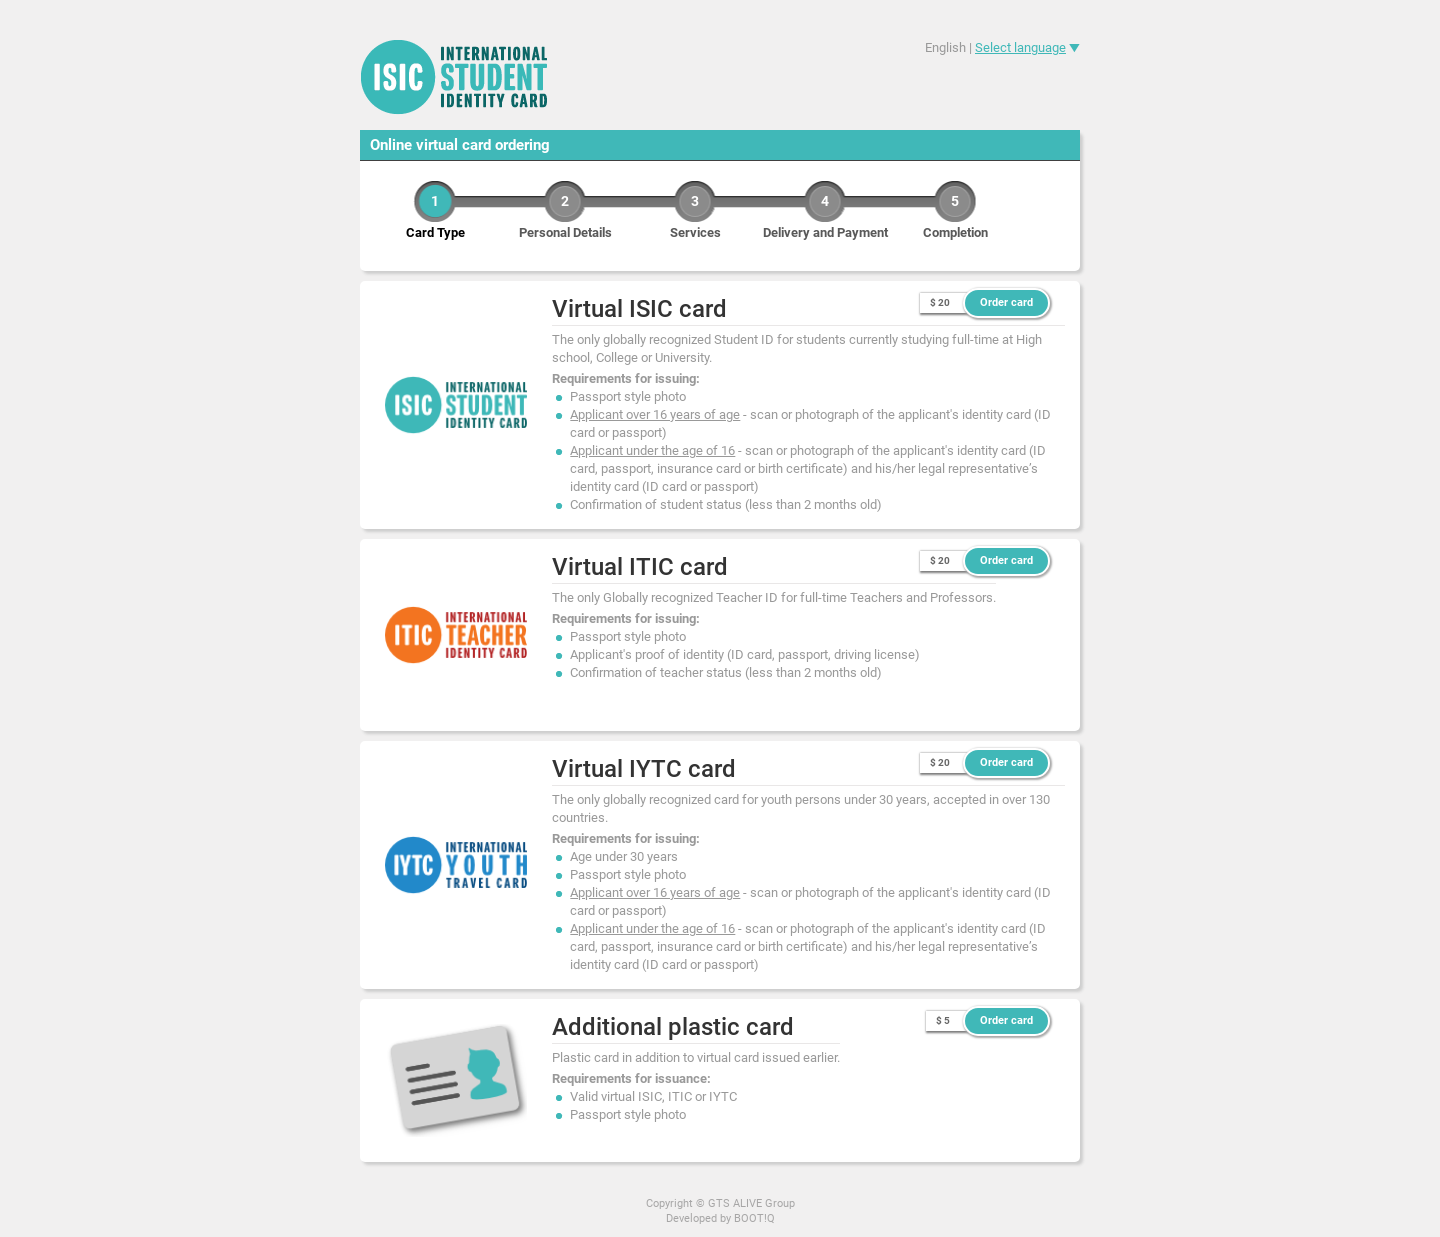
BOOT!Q (754, 1218)
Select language (1020, 47)
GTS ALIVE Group (751, 1203)
